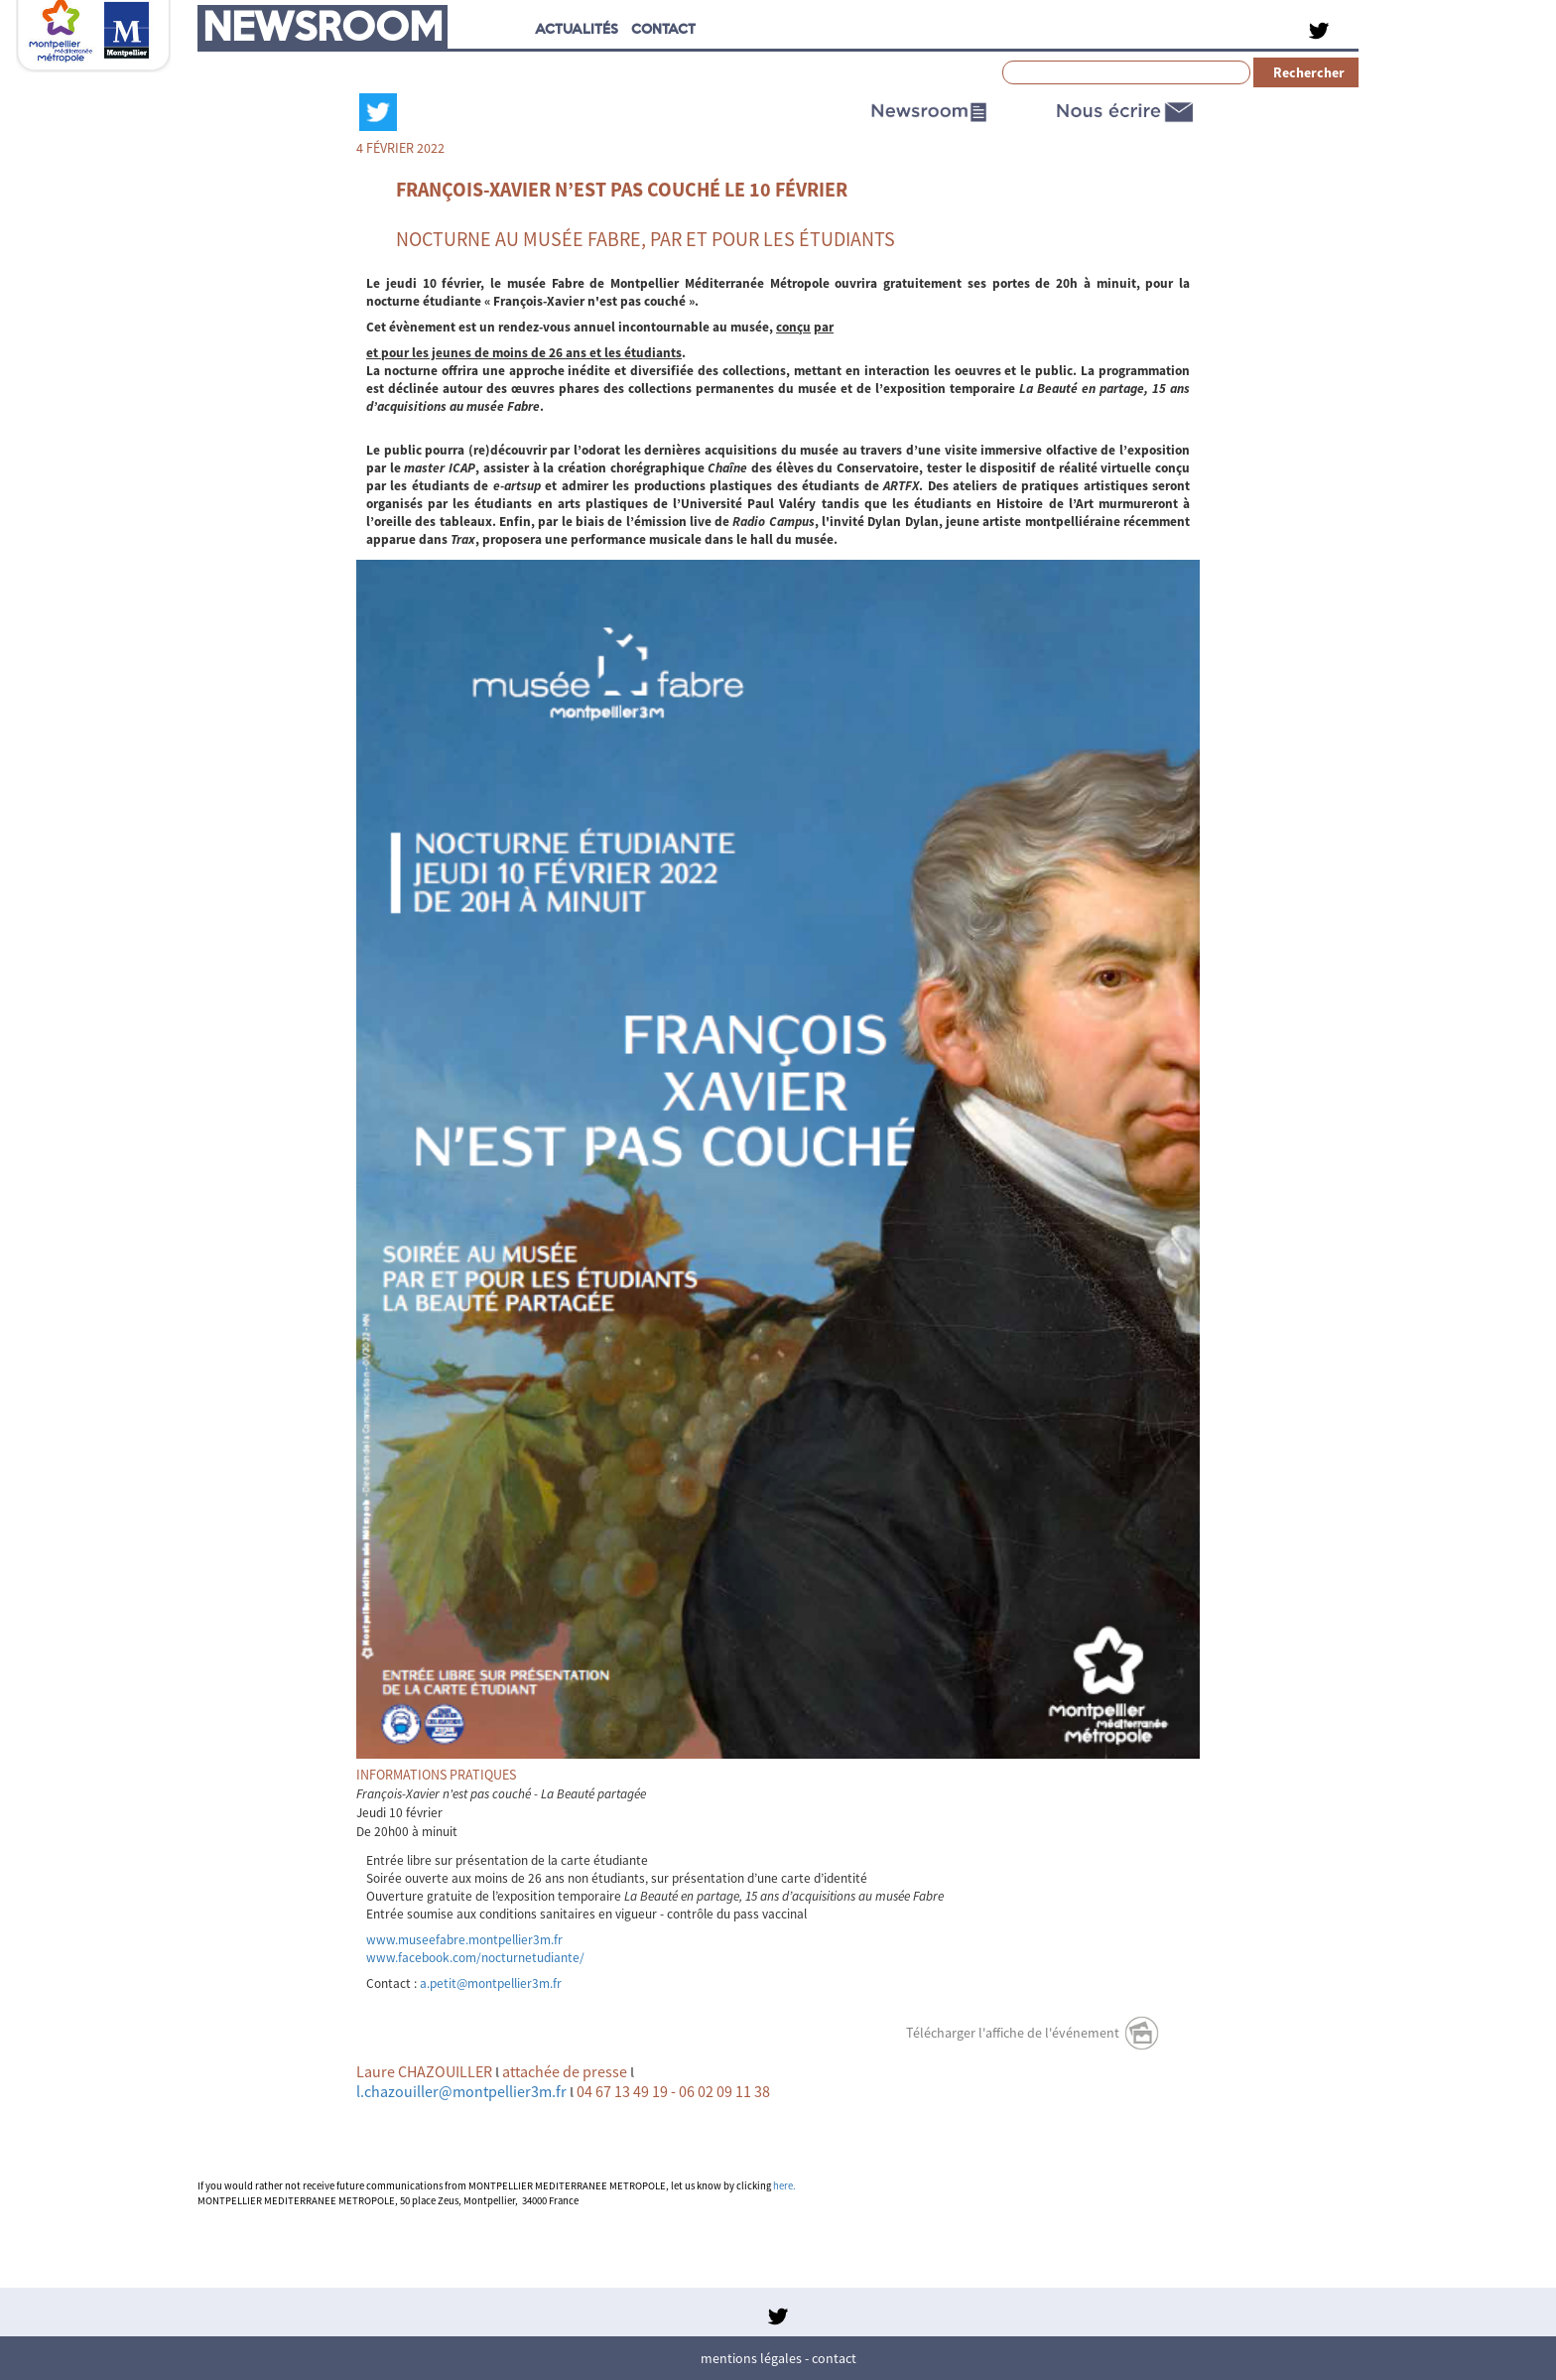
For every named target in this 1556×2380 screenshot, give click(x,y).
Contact (834, 2358)
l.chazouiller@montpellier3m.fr (461, 2091)
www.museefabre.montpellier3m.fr (464, 1939)
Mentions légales (751, 2358)
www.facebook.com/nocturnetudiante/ (475, 1957)
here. (784, 2186)
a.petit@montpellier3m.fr (491, 1983)
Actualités (576, 28)
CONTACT (663, 28)
